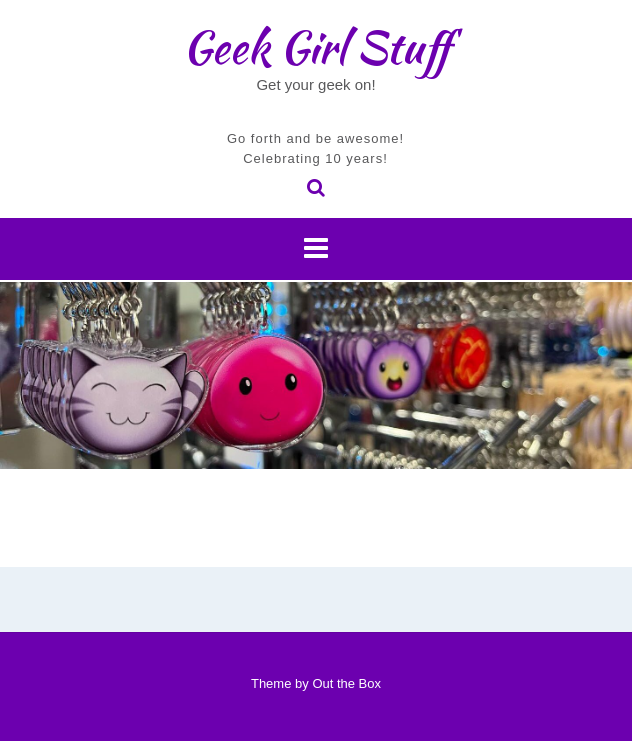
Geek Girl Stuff (316, 47)
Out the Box (346, 683)
